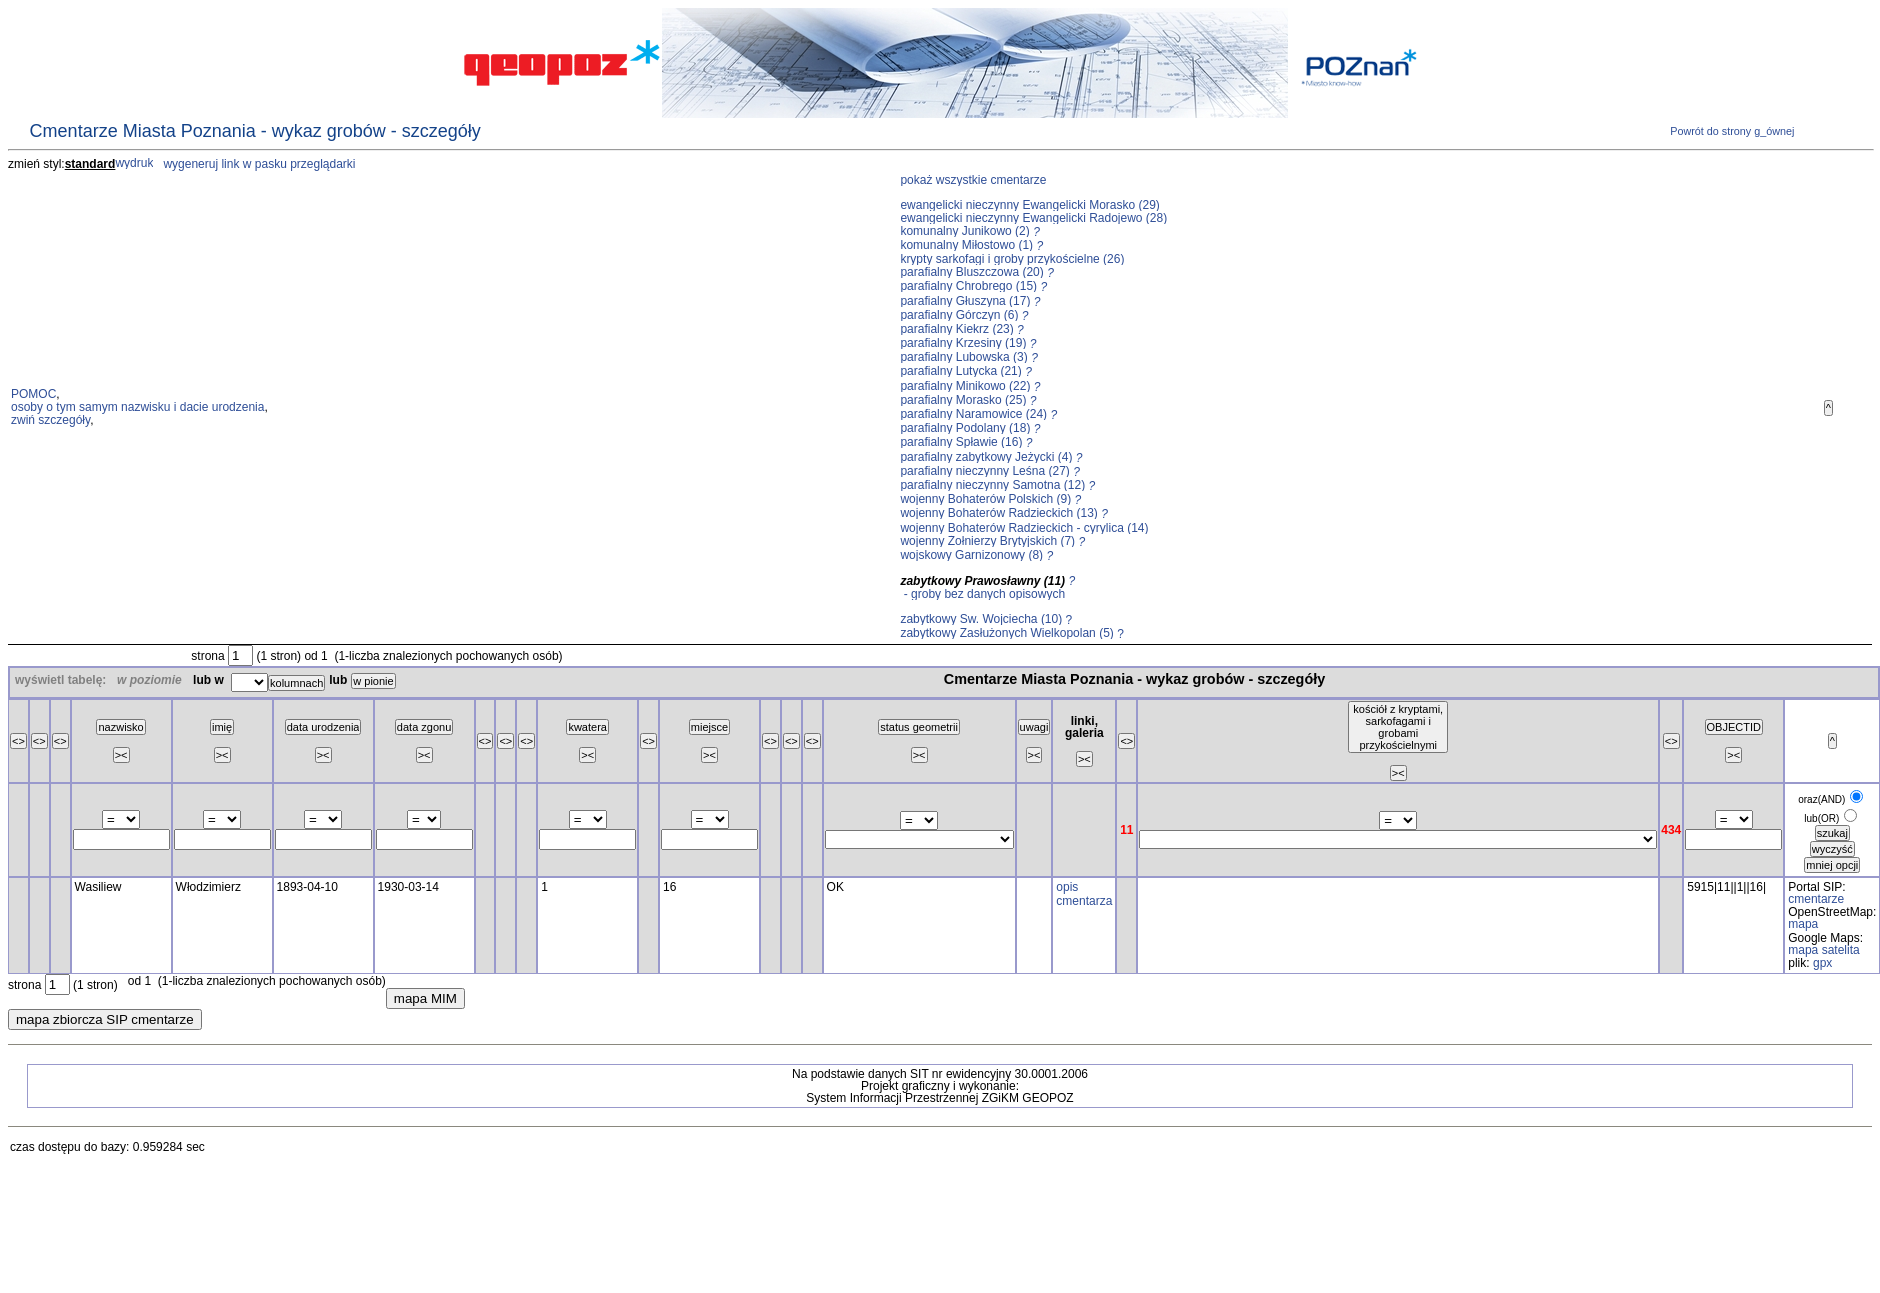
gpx (1822, 963)
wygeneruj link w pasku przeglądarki (259, 164)
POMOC (33, 394)
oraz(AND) (1821, 799)
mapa (1803, 924)
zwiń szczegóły (50, 420)
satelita (1841, 950)
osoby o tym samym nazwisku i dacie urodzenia (137, 407)
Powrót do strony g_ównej (1730, 131)
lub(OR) (1821, 818)
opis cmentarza (1084, 893)
